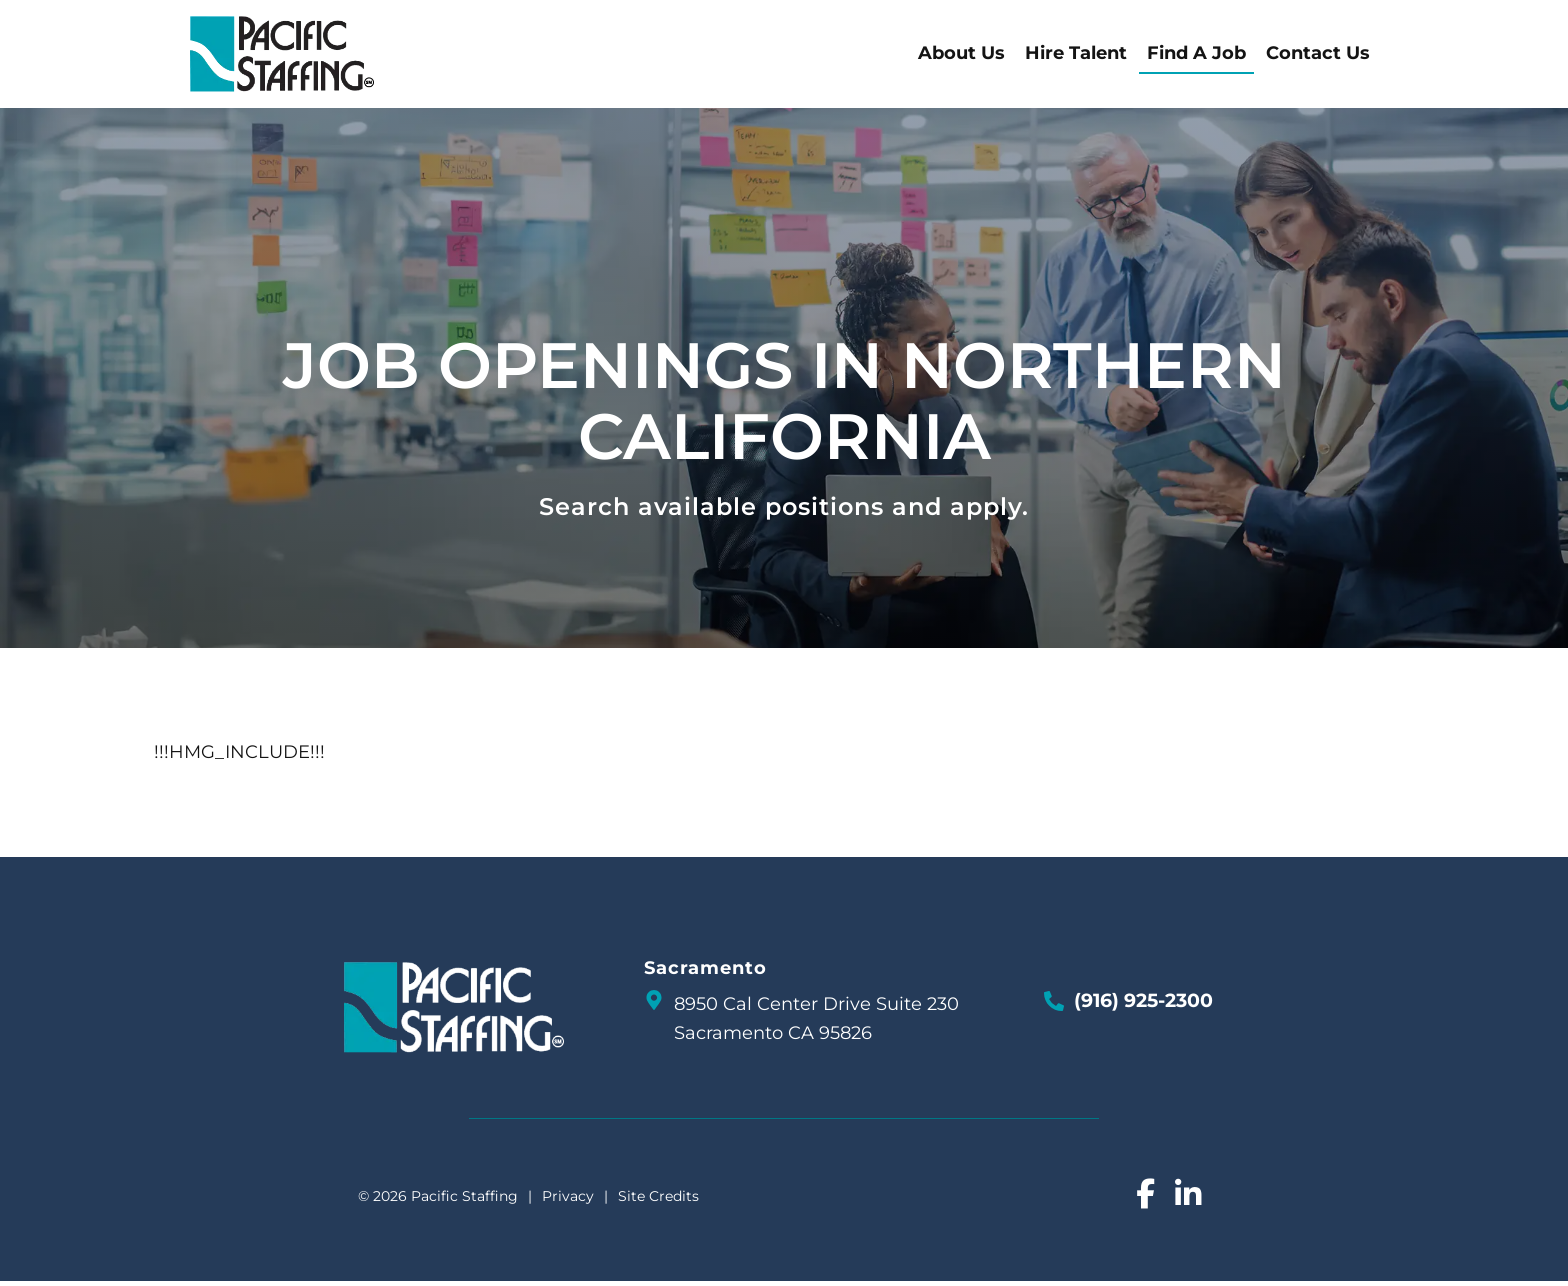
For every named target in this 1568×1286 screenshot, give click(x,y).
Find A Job (1232, 56)
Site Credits (658, 1200)
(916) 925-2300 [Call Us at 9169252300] (1143, 1005)
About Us (997, 56)
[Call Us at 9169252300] (1054, 1005)
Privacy (568, 1200)
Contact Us (1354, 56)
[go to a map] (654, 1004)
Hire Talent (1112, 56)
